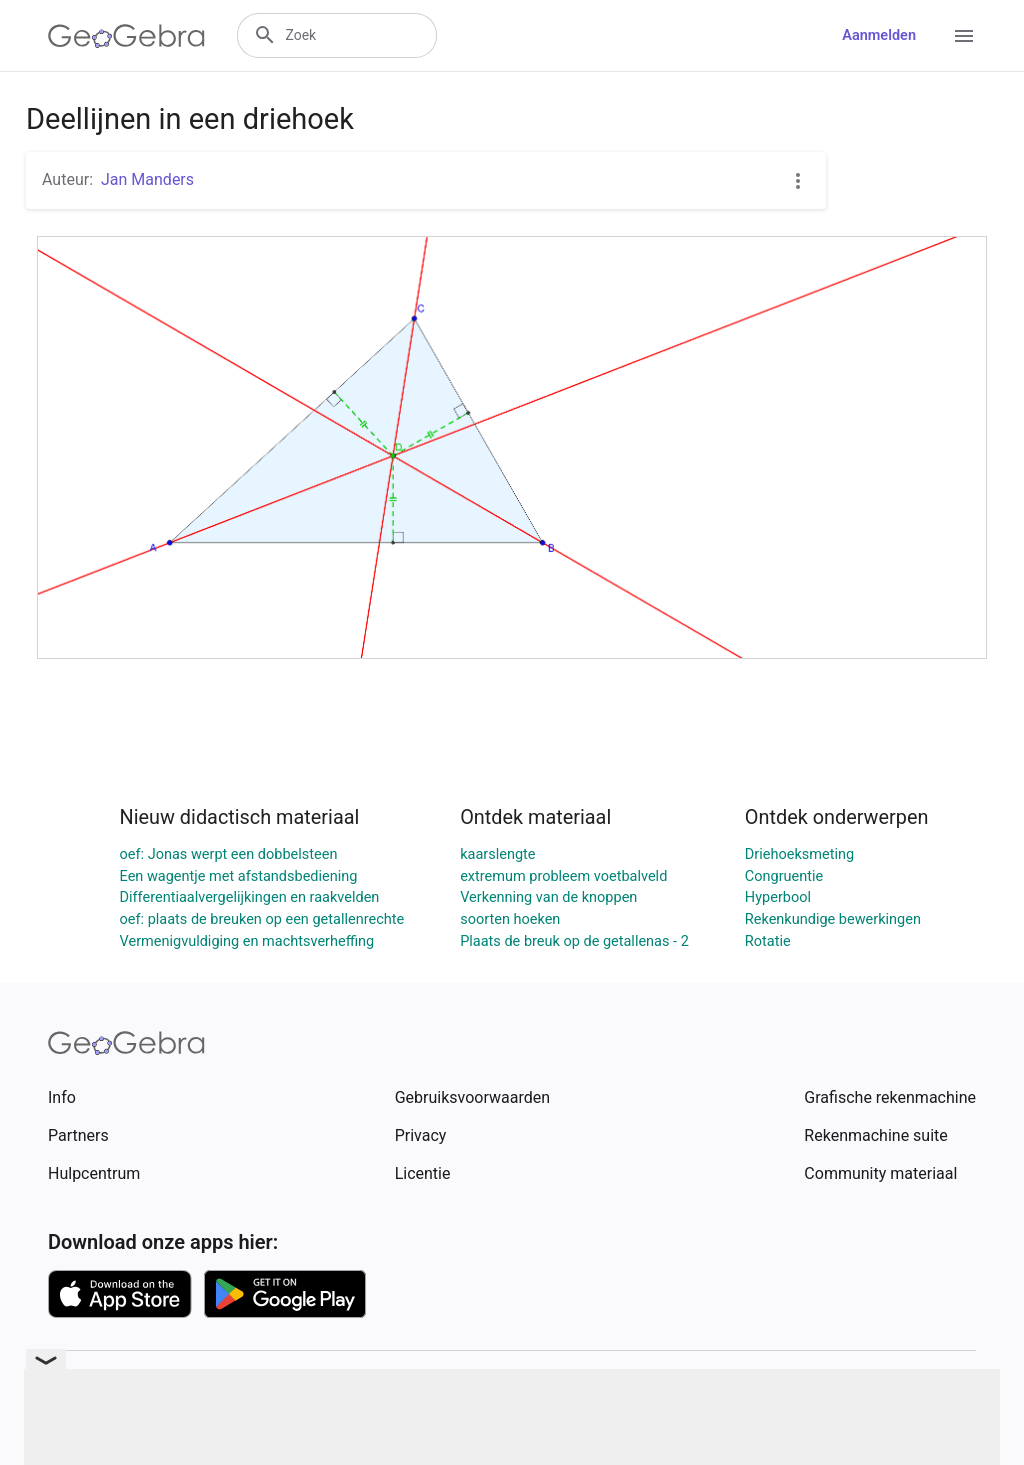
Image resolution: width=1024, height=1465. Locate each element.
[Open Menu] (964, 36)
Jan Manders (147, 179)
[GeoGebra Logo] (126, 36)
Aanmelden (879, 35)
